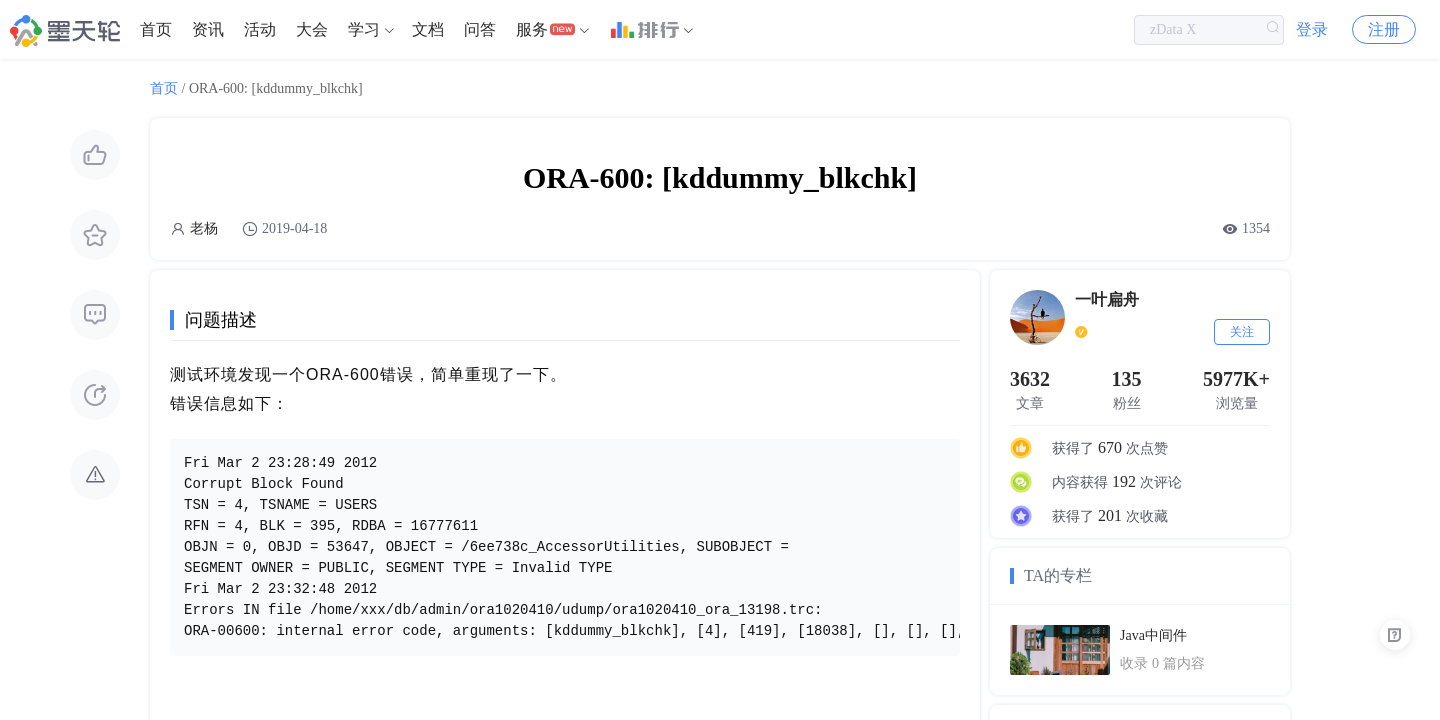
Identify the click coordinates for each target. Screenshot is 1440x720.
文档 (428, 29)
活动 (260, 29)
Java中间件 (1153, 635)
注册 (1384, 29)
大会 (312, 29)
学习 (364, 29)
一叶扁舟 (1107, 299)
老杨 (204, 228)
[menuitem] (156, 30)
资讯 (208, 29)
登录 (1312, 29)
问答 (480, 29)
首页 (156, 29)
